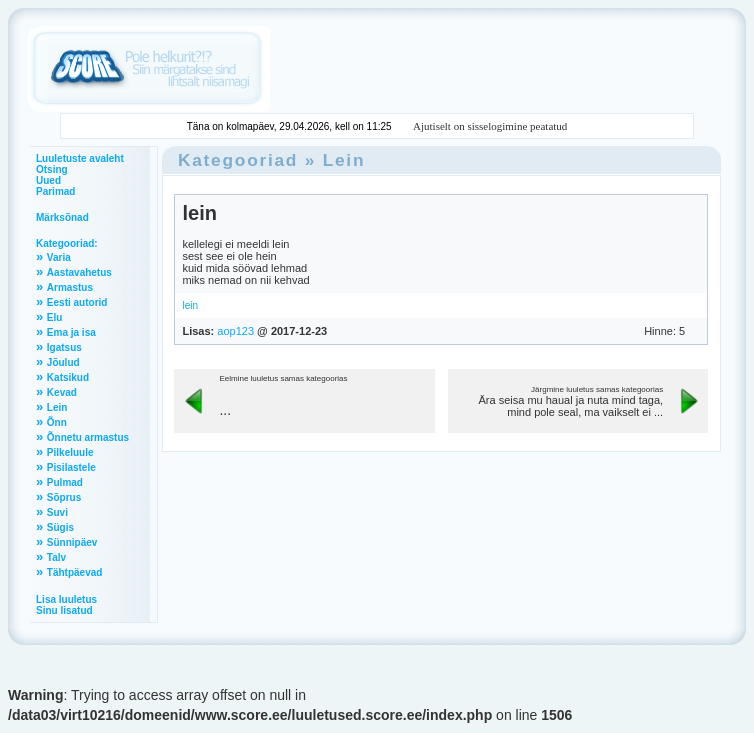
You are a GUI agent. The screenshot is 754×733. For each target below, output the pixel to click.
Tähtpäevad (75, 572)
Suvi (57, 512)
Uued (48, 180)
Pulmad (65, 482)
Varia (59, 257)
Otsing (52, 169)
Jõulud (63, 362)
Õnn (57, 422)
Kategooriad (238, 160)
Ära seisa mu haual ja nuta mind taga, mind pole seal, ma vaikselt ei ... (570, 406)
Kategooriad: (67, 243)
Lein (57, 407)
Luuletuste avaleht (80, 158)
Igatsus (64, 347)
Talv (56, 557)
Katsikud (68, 377)
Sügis (60, 527)
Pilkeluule (70, 452)
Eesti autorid (77, 302)
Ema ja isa (71, 332)
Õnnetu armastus (88, 437)
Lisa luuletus (66, 599)
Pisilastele (71, 467)
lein (199, 213)
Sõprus (64, 497)
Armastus (70, 287)
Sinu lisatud (64, 610)
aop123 (235, 331)
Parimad (55, 191)
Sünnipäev (72, 542)
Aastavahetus (79, 272)
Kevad (62, 392)
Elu (55, 317)
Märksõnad (62, 217)
